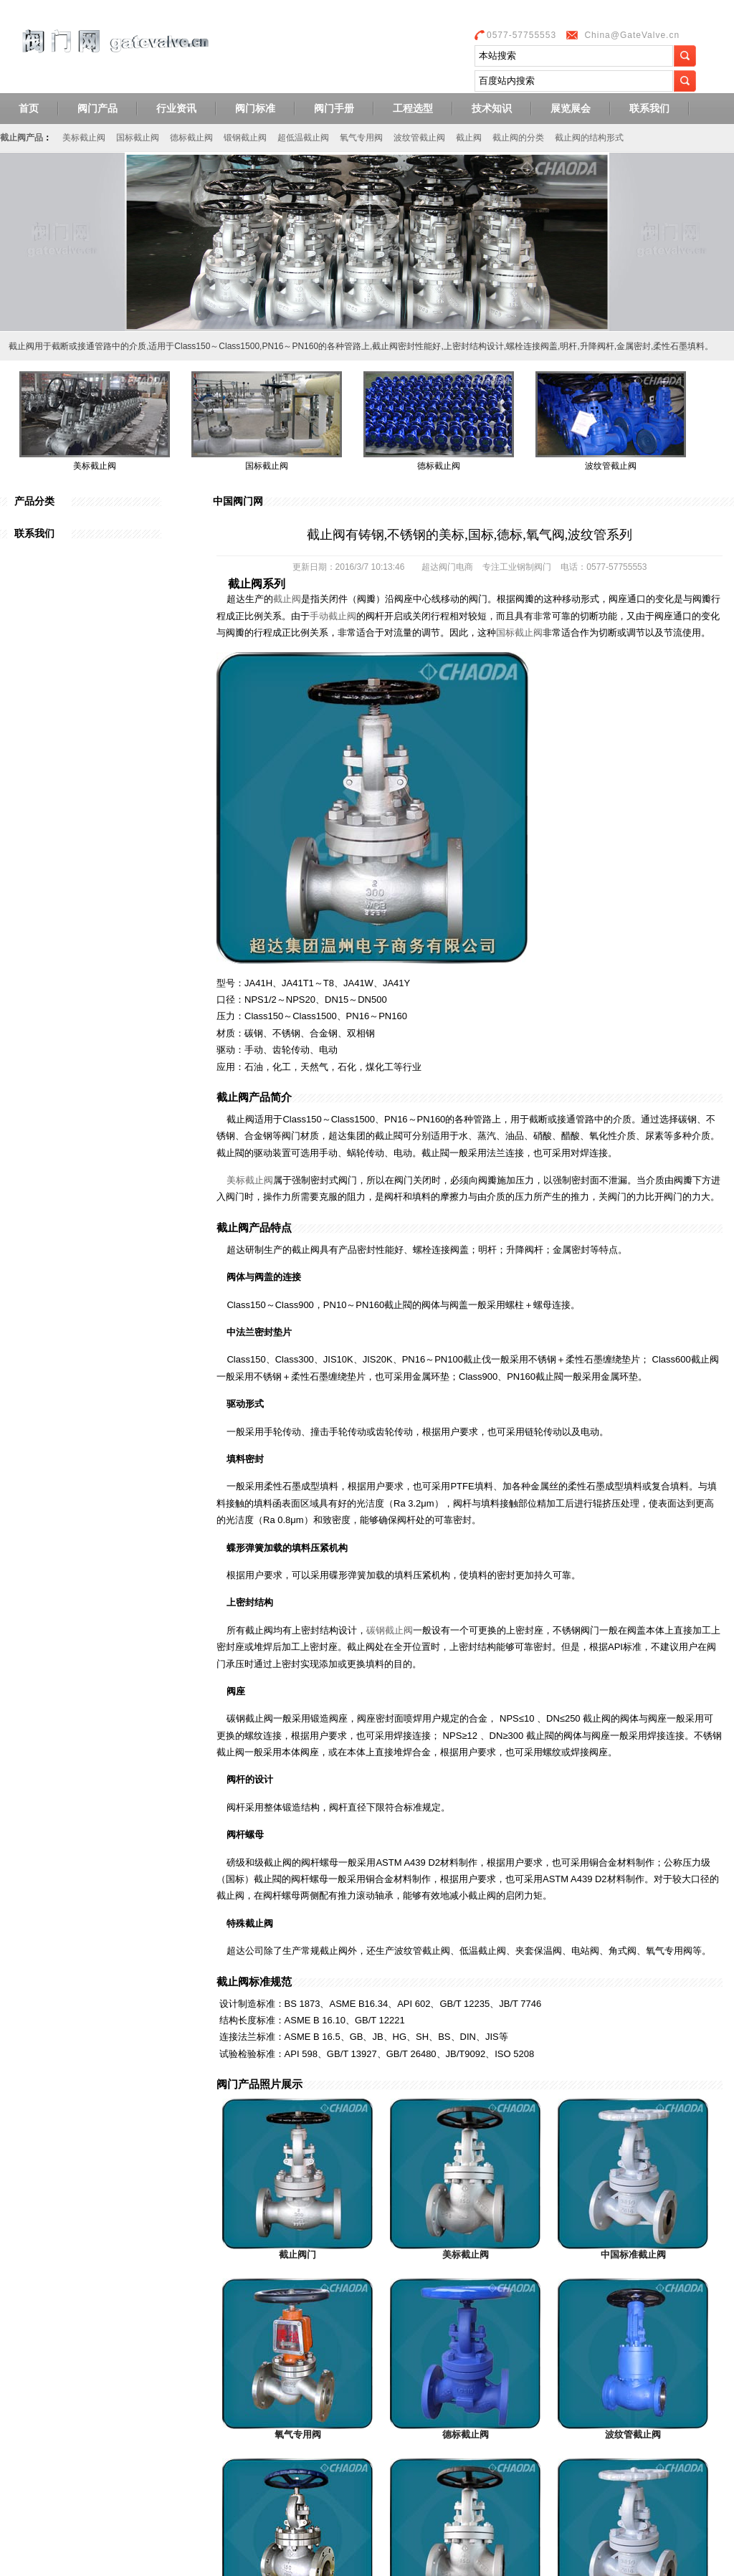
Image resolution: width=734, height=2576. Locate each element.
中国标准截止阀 (633, 2254)
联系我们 (649, 108)
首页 (29, 108)
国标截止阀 (137, 138)
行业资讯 (176, 108)
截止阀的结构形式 (589, 138)
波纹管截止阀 (419, 138)
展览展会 (570, 108)
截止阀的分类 (518, 138)
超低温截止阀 (303, 138)
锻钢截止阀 (245, 138)
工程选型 (413, 108)
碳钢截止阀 (389, 1630)
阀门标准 (255, 108)
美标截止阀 (83, 138)
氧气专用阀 (361, 138)
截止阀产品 (21, 138)
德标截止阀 (191, 138)
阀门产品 (97, 108)
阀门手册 (334, 108)
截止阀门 (297, 2254)
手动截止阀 (333, 616)
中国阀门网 (238, 501)
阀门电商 (456, 567)
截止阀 (469, 138)
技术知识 (492, 108)
